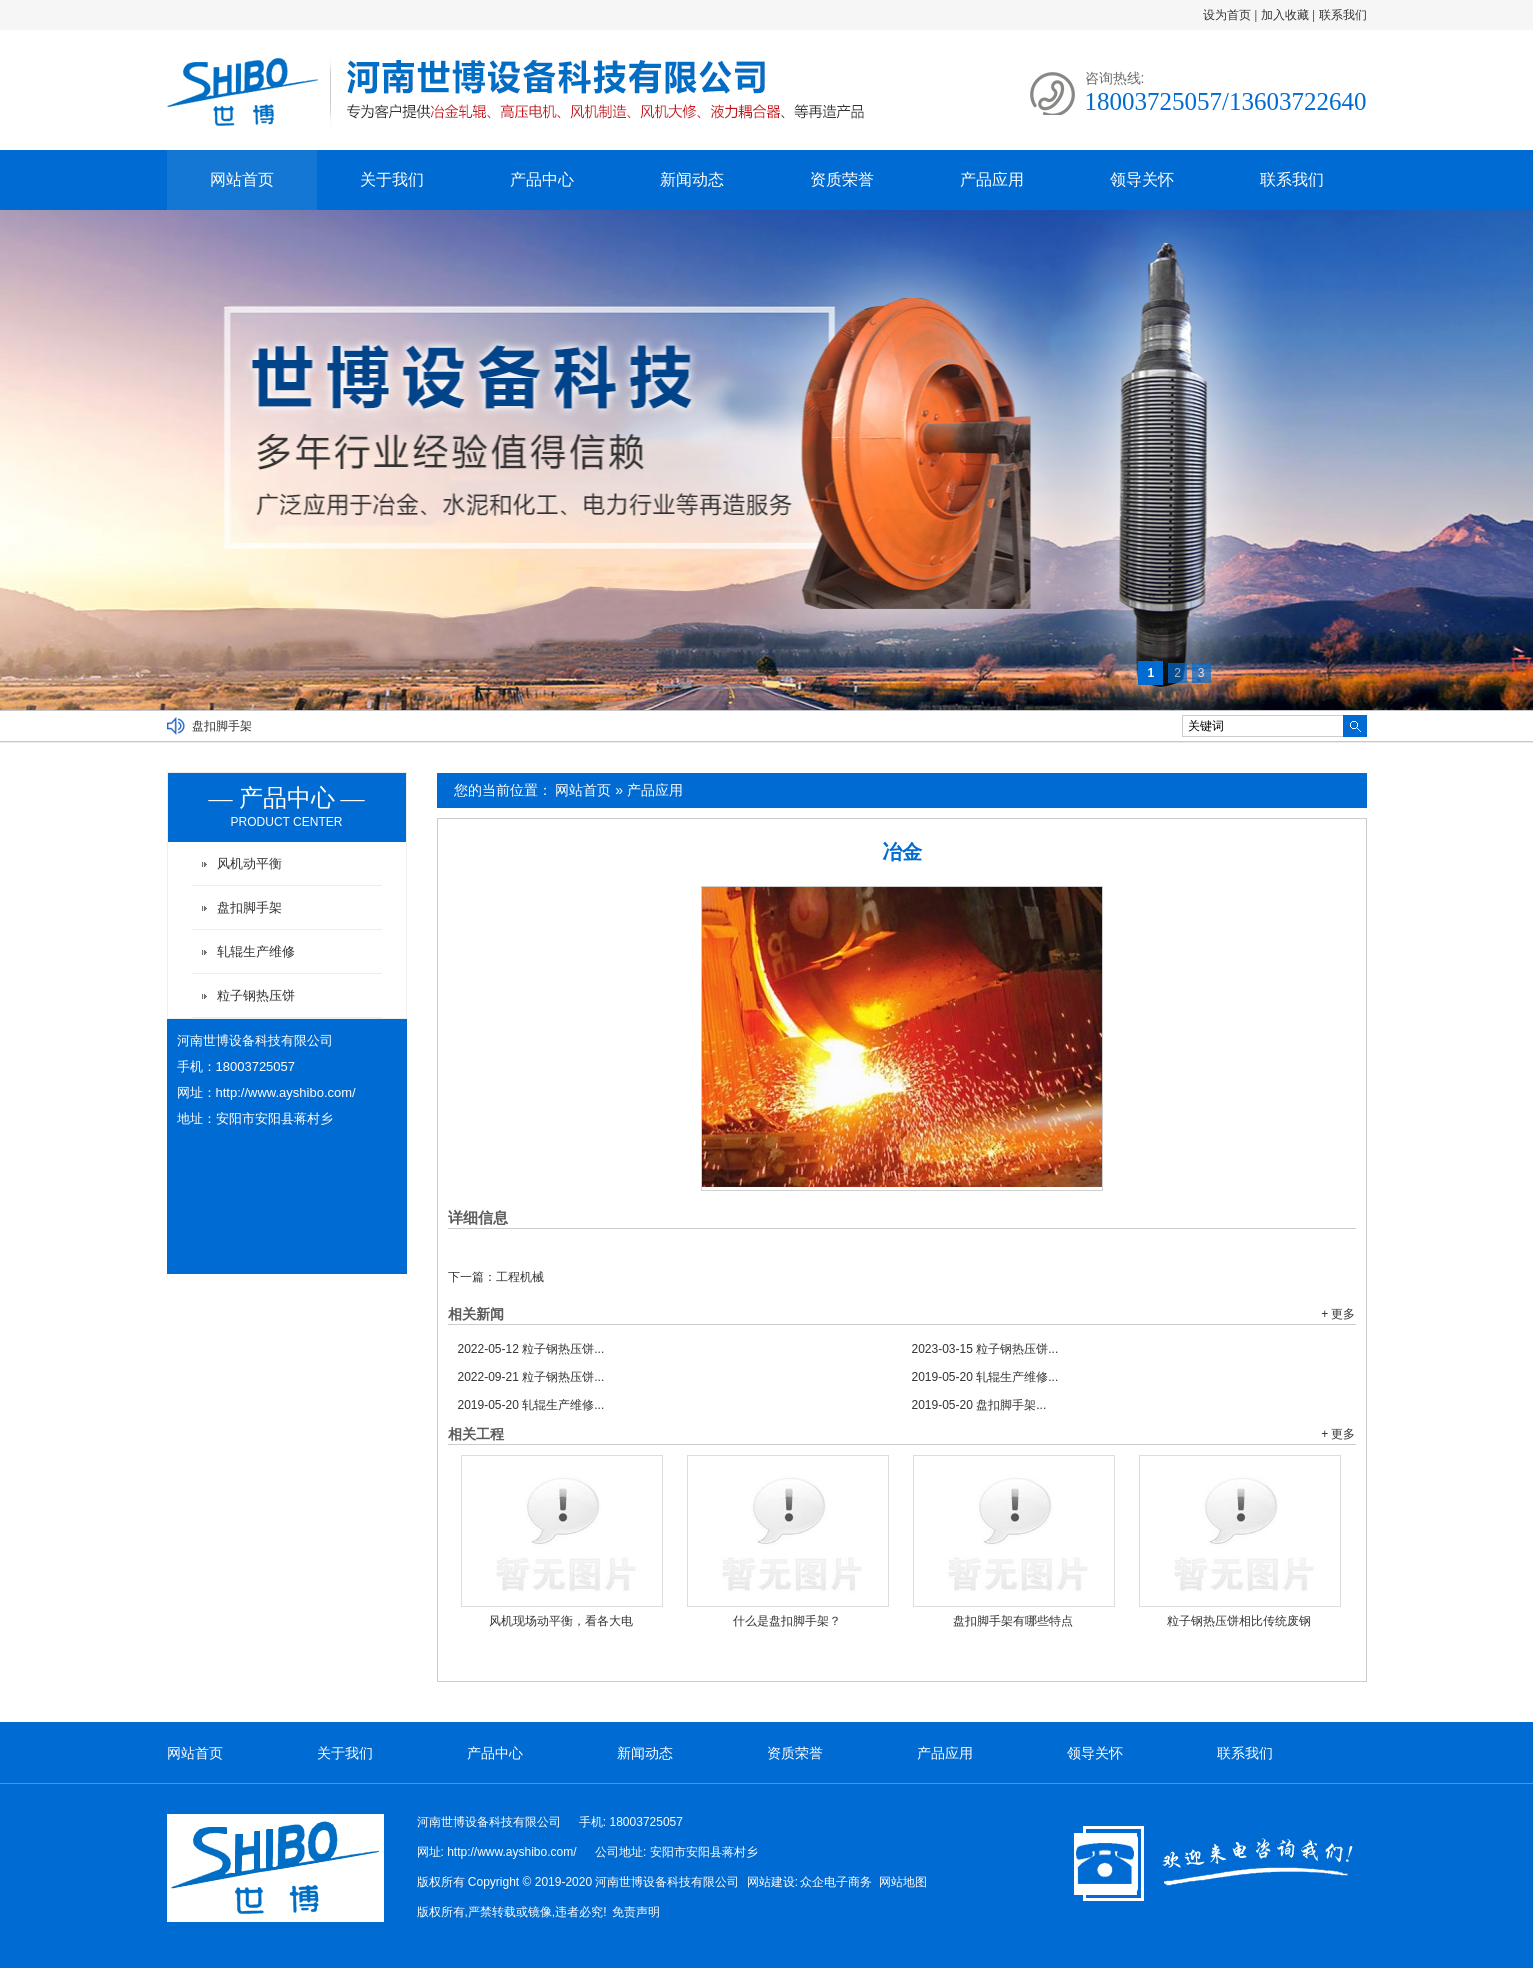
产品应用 (992, 179)
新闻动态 (692, 179)
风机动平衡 (249, 863)
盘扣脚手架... (979, 1405)
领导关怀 (1142, 179)
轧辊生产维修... (985, 1377)
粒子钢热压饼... (531, 1349)
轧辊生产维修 (256, 951)
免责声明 (636, 1912)
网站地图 (903, 1882)
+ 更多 (1338, 1314)
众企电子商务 (836, 1882)
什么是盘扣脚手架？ (787, 1621)
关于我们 (392, 179)
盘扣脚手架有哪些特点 (1013, 1621)
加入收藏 (1285, 15)
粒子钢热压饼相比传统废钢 (1239, 1621)
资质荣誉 (842, 179)
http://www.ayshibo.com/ (286, 1092)
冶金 (902, 852)
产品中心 (542, 179)
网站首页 (242, 179)
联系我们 (1343, 15)
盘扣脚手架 (222, 726)
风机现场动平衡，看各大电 (561, 1621)
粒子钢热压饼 (256, 995)
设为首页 (1227, 15)
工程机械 (520, 1277)
